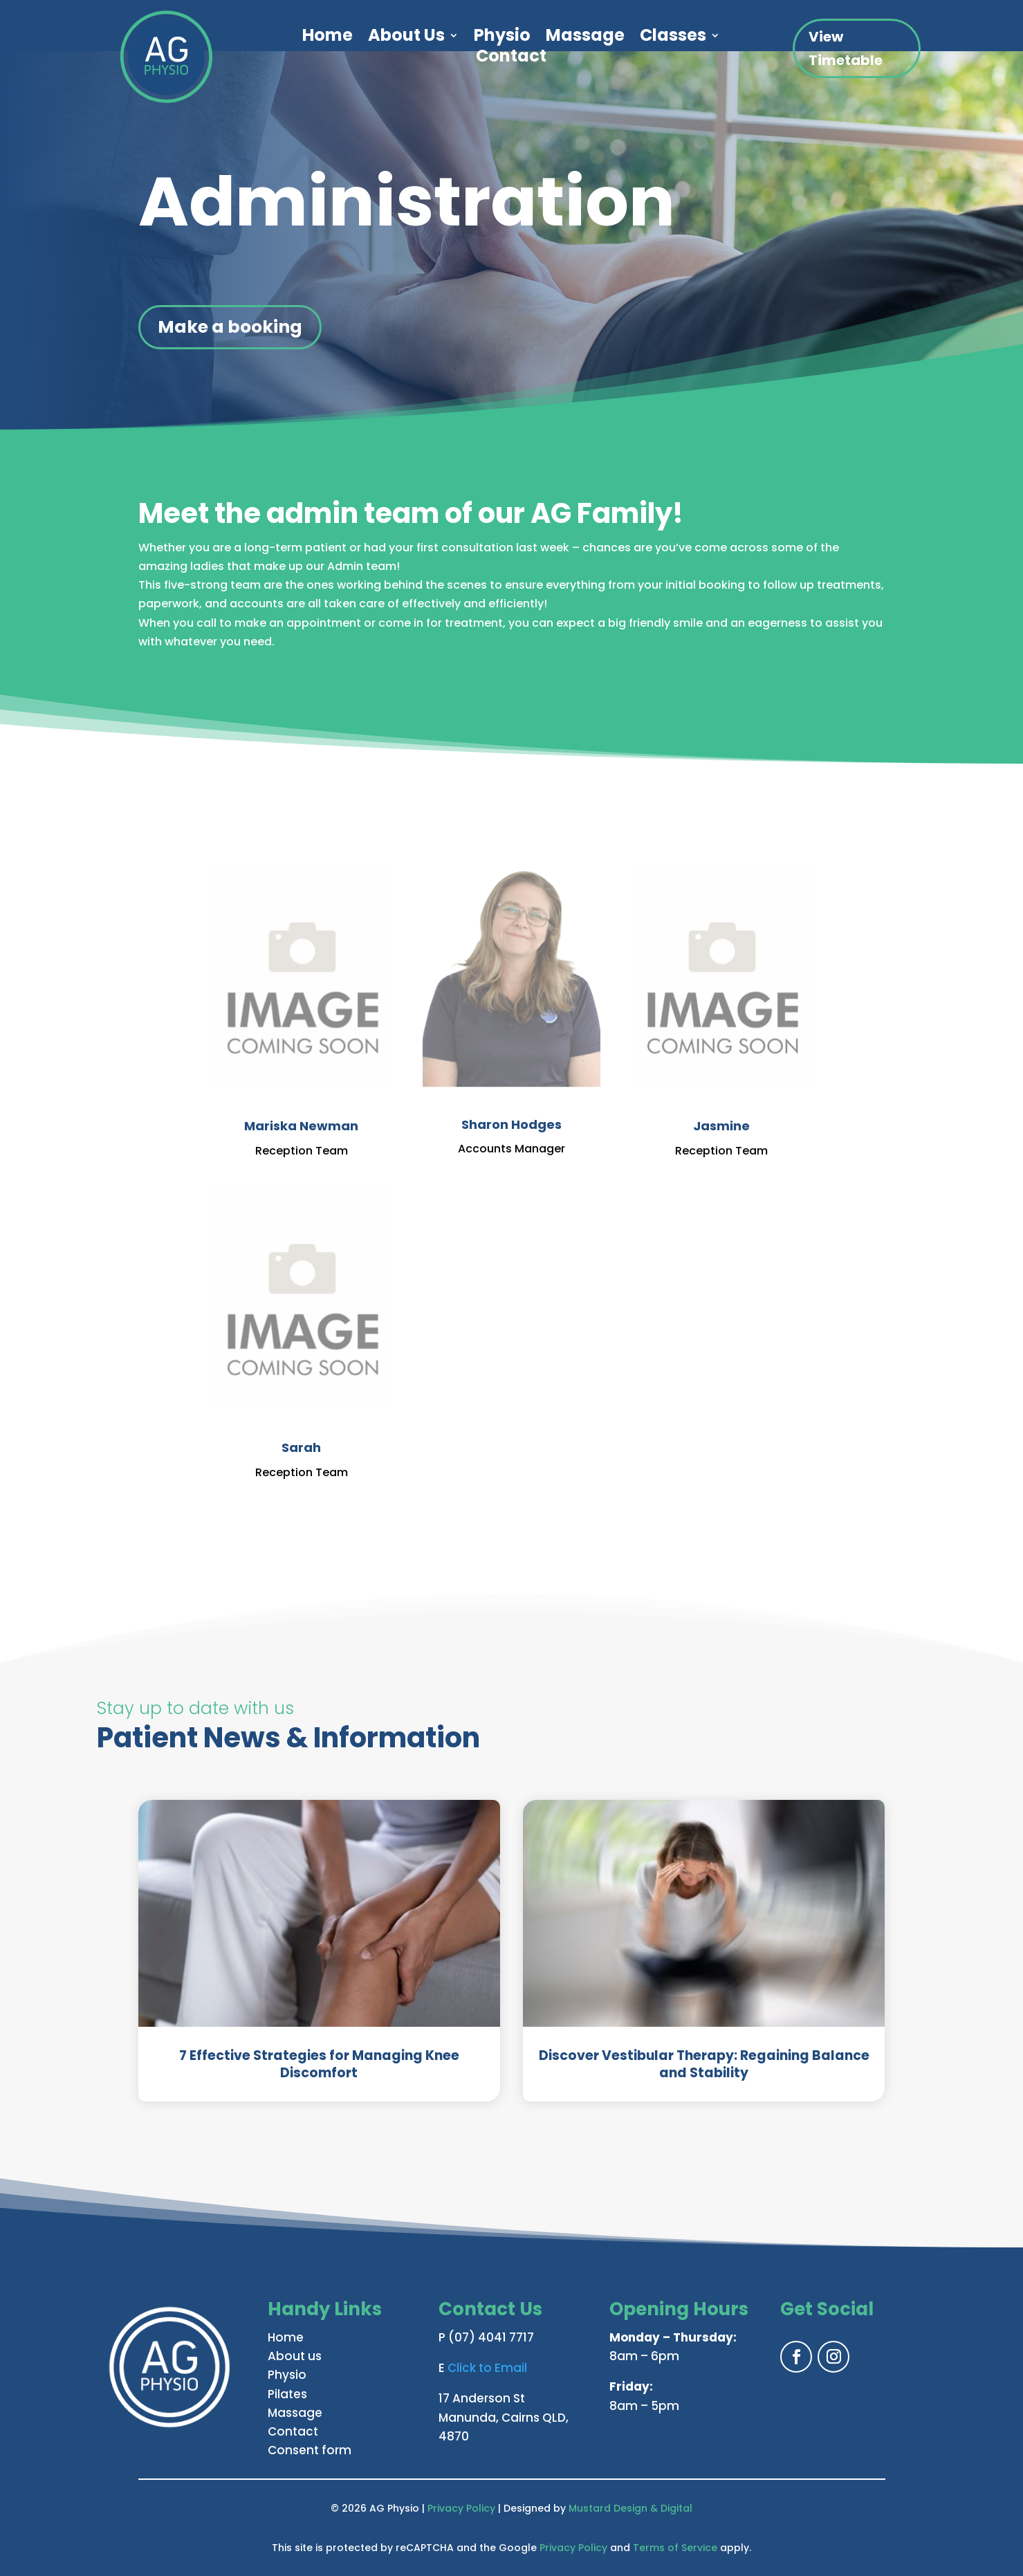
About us (295, 2356)
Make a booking (230, 327)
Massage (585, 38)
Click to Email (487, 2367)
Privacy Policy (461, 2508)
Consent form (309, 2450)
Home (327, 38)
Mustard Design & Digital (630, 2508)
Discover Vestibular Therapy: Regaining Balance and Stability (704, 2064)
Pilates (287, 2394)
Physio (502, 38)
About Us (406, 38)
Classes (673, 38)
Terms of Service (675, 2548)
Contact (511, 58)
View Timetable (846, 48)
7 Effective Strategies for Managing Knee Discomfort (319, 2064)
